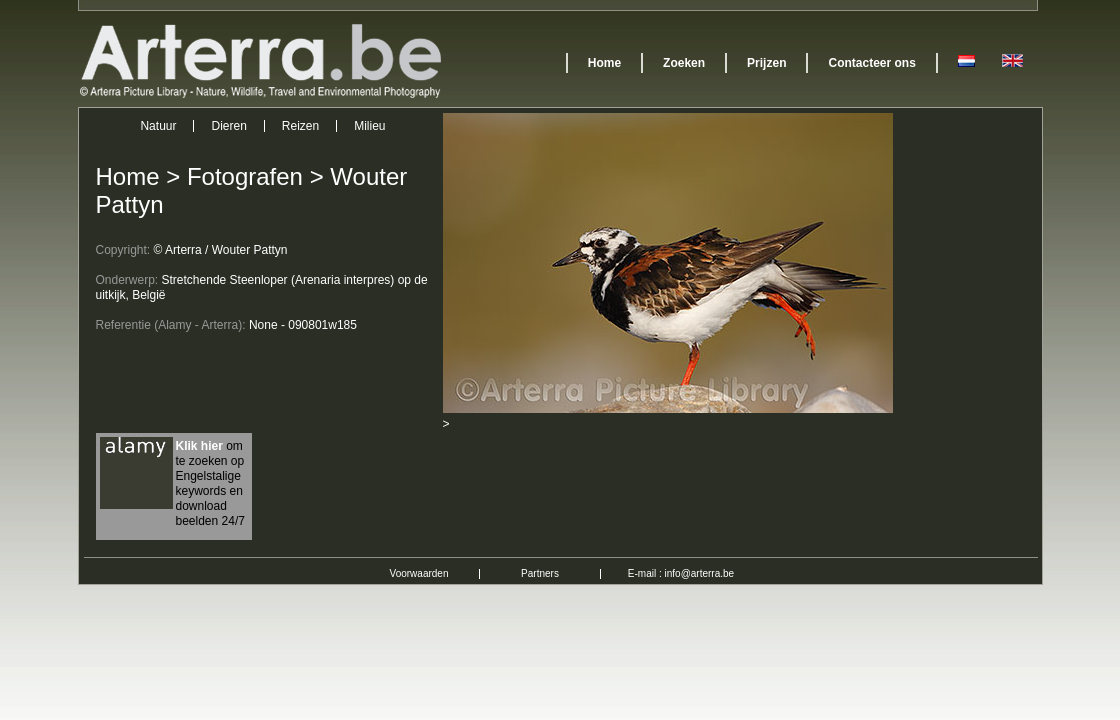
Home (604, 63)
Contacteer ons (871, 63)
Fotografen (245, 176)
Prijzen (766, 63)
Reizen (300, 126)
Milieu (369, 126)
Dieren (228, 126)
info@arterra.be (700, 573)
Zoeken (684, 63)
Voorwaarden (419, 573)
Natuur (158, 126)
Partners (540, 573)
